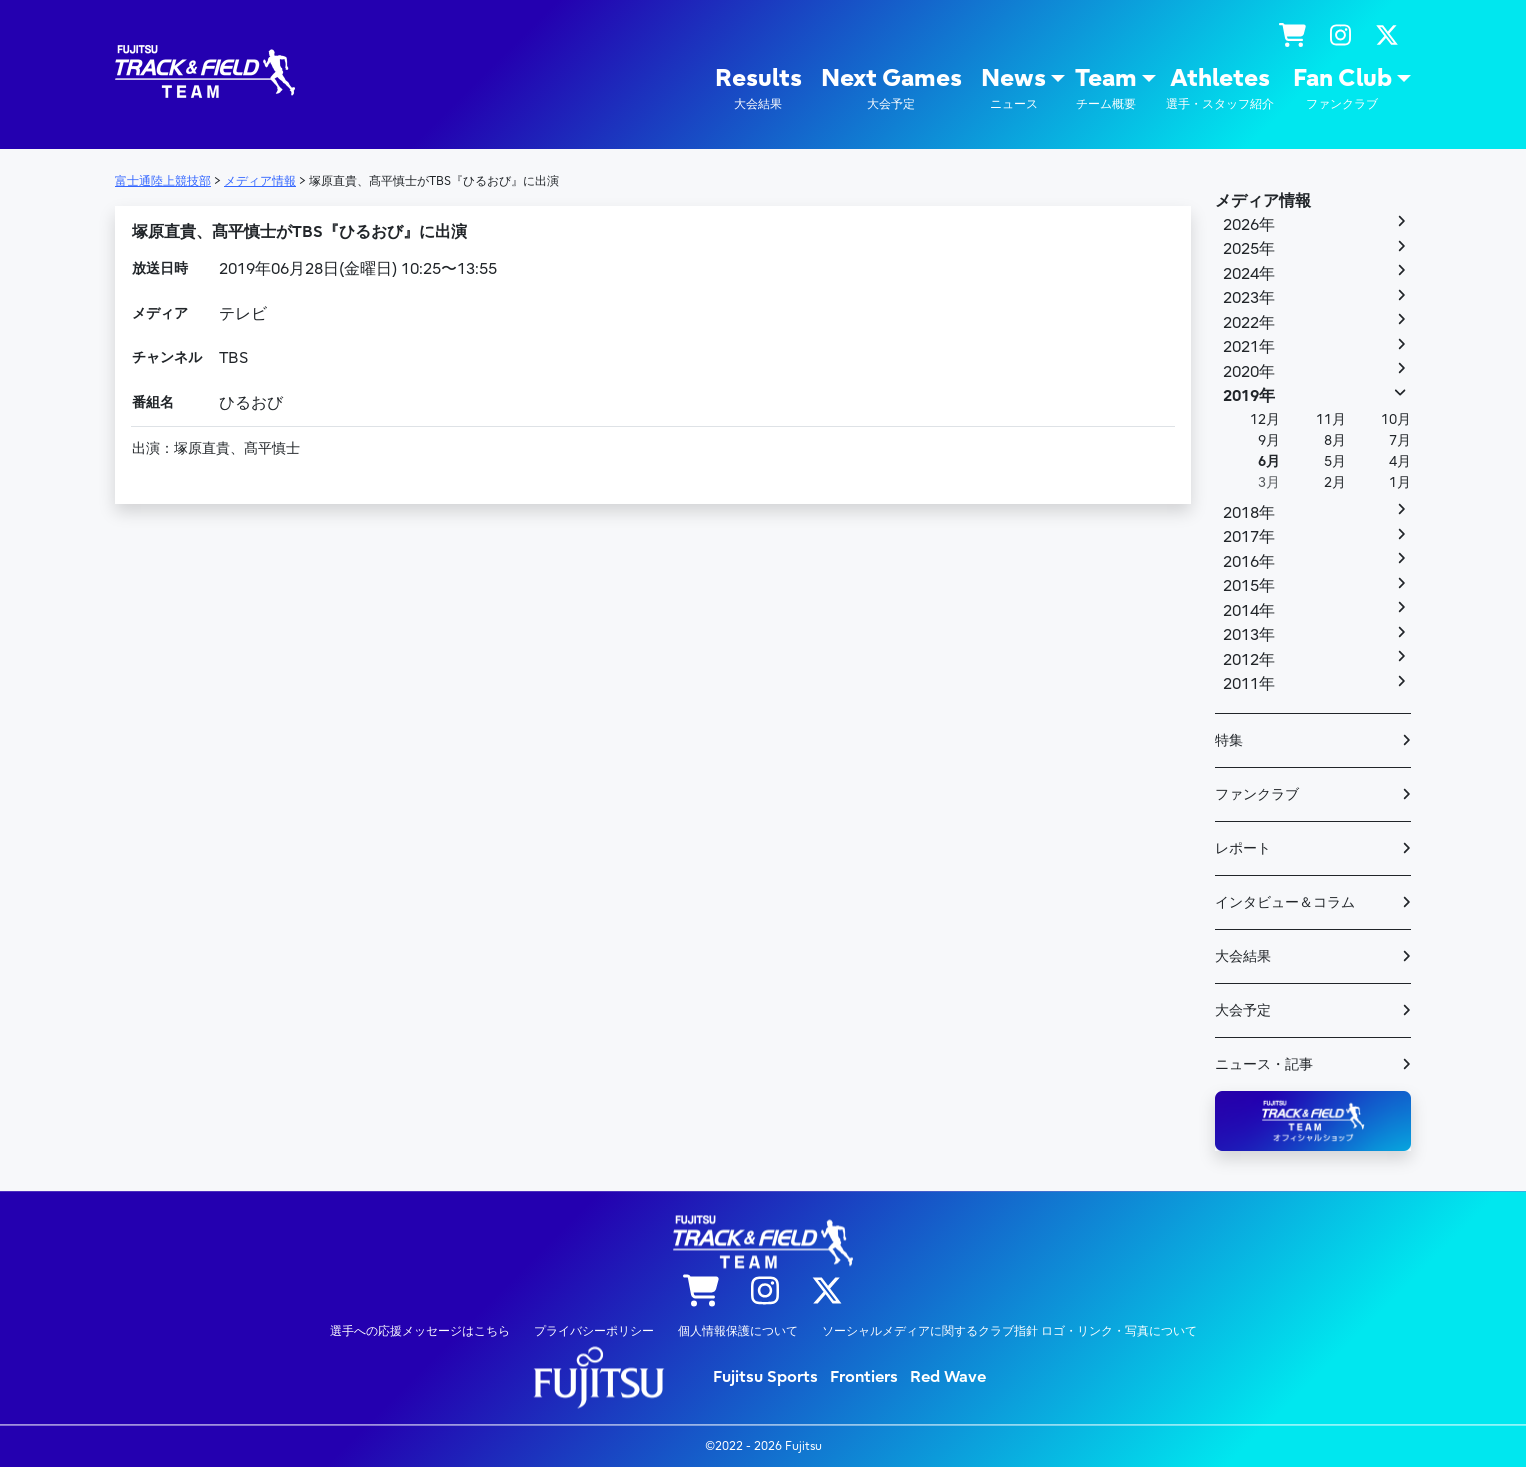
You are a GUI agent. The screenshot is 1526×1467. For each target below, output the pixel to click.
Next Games (891, 88)
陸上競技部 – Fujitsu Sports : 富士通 (205, 71)
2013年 (1249, 635)
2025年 (1249, 249)
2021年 (1249, 347)
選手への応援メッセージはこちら (420, 1331)
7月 (1400, 440)
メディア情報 (1263, 201)
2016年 (1249, 562)
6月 (1269, 461)
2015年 (1249, 586)
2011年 (1249, 684)
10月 (1396, 419)
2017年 (1249, 537)
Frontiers (864, 1377)
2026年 (1249, 225)
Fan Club (1342, 88)
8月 (1335, 440)
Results (758, 88)
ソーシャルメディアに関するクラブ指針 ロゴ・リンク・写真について (1009, 1331)
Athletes (1220, 88)
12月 (1265, 419)
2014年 (1249, 611)
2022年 (1249, 323)
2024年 (1249, 274)
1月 (1400, 482)
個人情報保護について (738, 1331)
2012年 (1249, 660)
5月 (1335, 461)
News (1013, 88)
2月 (1335, 482)
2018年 (1249, 513)
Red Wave (948, 1377)
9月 (1269, 440)
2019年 (1249, 396)
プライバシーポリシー (594, 1331)
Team (1106, 88)
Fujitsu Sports (765, 1377)
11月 (1331, 419)
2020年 (1249, 372)
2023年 (1249, 298)
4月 (1400, 461)
